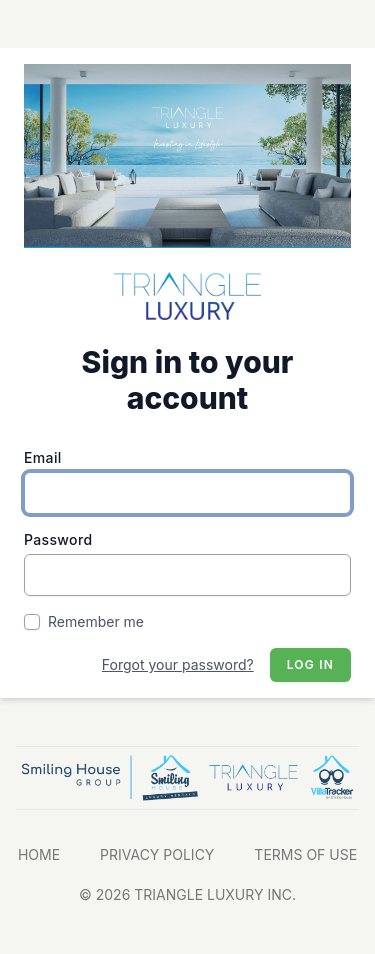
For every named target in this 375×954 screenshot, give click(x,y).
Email (43, 457)
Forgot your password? (178, 664)
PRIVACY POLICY (157, 854)
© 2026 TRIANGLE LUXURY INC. (187, 894)
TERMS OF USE (305, 854)
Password (58, 539)
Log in (310, 664)
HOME (39, 854)
